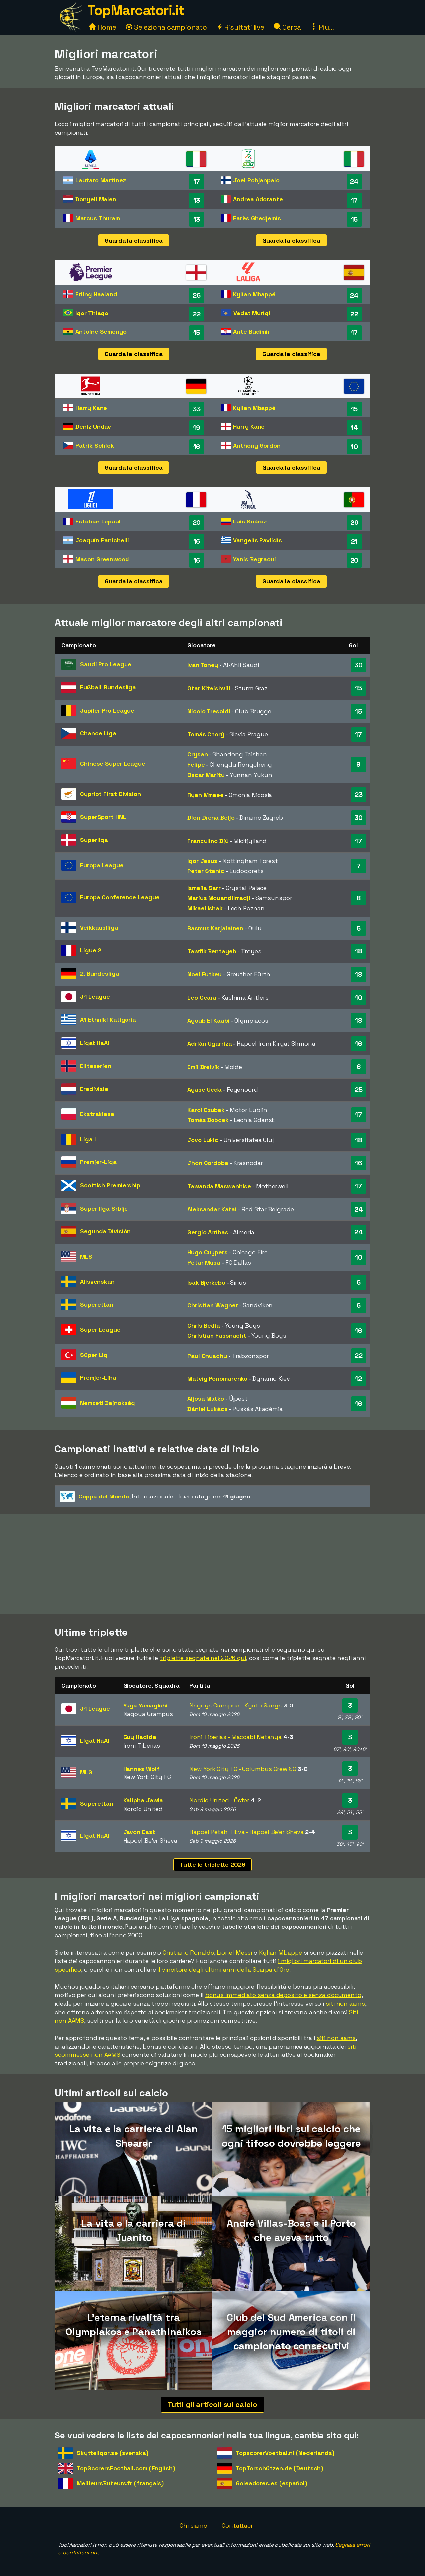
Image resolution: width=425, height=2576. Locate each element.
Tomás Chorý (205, 734)
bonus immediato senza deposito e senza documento (283, 1995)
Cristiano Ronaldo (188, 1952)
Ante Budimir (251, 331)
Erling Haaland (96, 294)
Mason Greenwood (102, 559)
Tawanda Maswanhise (219, 1186)
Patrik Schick (94, 445)
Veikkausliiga (99, 927)
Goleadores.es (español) (271, 2483)
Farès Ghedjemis (257, 218)
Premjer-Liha (98, 1377)
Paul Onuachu (207, 1355)
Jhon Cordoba (207, 1163)
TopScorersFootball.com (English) (126, 2468)
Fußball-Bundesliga (108, 687)
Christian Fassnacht (216, 1335)
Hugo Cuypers (207, 1252)
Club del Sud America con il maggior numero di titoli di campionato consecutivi (291, 2331)
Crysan (197, 754)
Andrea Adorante (258, 199)
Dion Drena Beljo (210, 817)
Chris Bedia (203, 1325)
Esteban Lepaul (98, 521)
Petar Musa (203, 1262)
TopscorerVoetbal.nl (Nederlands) (285, 2453)
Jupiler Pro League (107, 710)
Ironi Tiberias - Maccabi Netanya (235, 1737)
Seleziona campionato (166, 27)
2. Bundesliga (99, 973)
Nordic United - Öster (219, 1800)
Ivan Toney (202, 665)
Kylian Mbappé (254, 294)
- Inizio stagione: (155, 1496)
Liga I (87, 1139)
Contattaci (237, 2525)
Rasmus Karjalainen (215, 928)
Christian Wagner (212, 1305)
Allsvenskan (97, 1281)
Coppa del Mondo (103, 1496)
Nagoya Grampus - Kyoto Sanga (235, 1705)
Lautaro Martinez (100, 180)
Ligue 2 (90, 950)
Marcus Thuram (97, 218)
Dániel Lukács (207, 1409)
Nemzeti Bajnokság (107, 1403)
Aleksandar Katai (211, 1209)
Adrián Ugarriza (209, 1043)
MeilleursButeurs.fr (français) (120, 2483)
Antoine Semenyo (101, 331)
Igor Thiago (91, 313)
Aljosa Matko (205, 1398)
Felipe (196, 764)
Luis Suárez (250, 521)
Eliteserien (95, 1066)
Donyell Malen (95, 199)
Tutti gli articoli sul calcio (212, 2404)
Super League (100, 1329)
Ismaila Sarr (204, 888)
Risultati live (240, 27)
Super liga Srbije (104, 1208)
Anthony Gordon (257, 445)
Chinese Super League (112, 763)
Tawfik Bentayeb (211, 951)
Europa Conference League (120, 897)
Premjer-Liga (98, 1162)
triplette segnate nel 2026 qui (203, 1658)
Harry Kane (91, 408)
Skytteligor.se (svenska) (112, 2453)
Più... (322, 27)
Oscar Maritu (206, 775)
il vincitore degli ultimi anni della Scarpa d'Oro (223, 1969)
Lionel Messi (234, 1952)
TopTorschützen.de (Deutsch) (279, 2468)
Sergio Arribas (207, 1232)
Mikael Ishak (205, 908)
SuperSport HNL (103, 817)
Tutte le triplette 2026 (212, 1864)
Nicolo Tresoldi (208, 711)
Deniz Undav (93, 426)
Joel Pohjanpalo (256, 180)
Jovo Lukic (202, 1140)
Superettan (96, 1304)
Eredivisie (94, 1089)
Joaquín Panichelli (102, 540)
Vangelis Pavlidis (257, 540)
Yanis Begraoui (254, 559)
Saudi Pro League (105, 664)
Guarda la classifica (134, 240)
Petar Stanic (205, 871)
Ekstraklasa (97, 1114)
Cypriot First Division (110, 794)
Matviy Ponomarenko (217, 1378)
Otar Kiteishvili (208, 688)
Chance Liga (98, 733)
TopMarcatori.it (135, 10)
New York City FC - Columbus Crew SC (242, 1769)
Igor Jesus (202, 861)
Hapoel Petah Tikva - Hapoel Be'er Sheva (246, 1832)
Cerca (287, 27)
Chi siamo (193, 2525)
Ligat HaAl (94, 1043)
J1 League (95, 996)
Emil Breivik (203, 1067)
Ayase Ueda (204, 1089)
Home (102, 27)
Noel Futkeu (204, 974)
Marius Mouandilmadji (218, 898)
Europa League (102, 865)
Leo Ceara (201, 997)
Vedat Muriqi (251, 313)
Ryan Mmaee (205, 795)
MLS (86, 1256)
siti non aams (345, 2003)
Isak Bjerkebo (206, 1282)
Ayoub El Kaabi (208, 1020)
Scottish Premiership (110, 1185)
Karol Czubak (206, 1110)
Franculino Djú (208, 841)
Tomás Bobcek (208, 1120)
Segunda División (105, 1231)
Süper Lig (94, 1354)
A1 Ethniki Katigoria (108, 1019)
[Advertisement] (212, 1563)
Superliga (94, 840)
